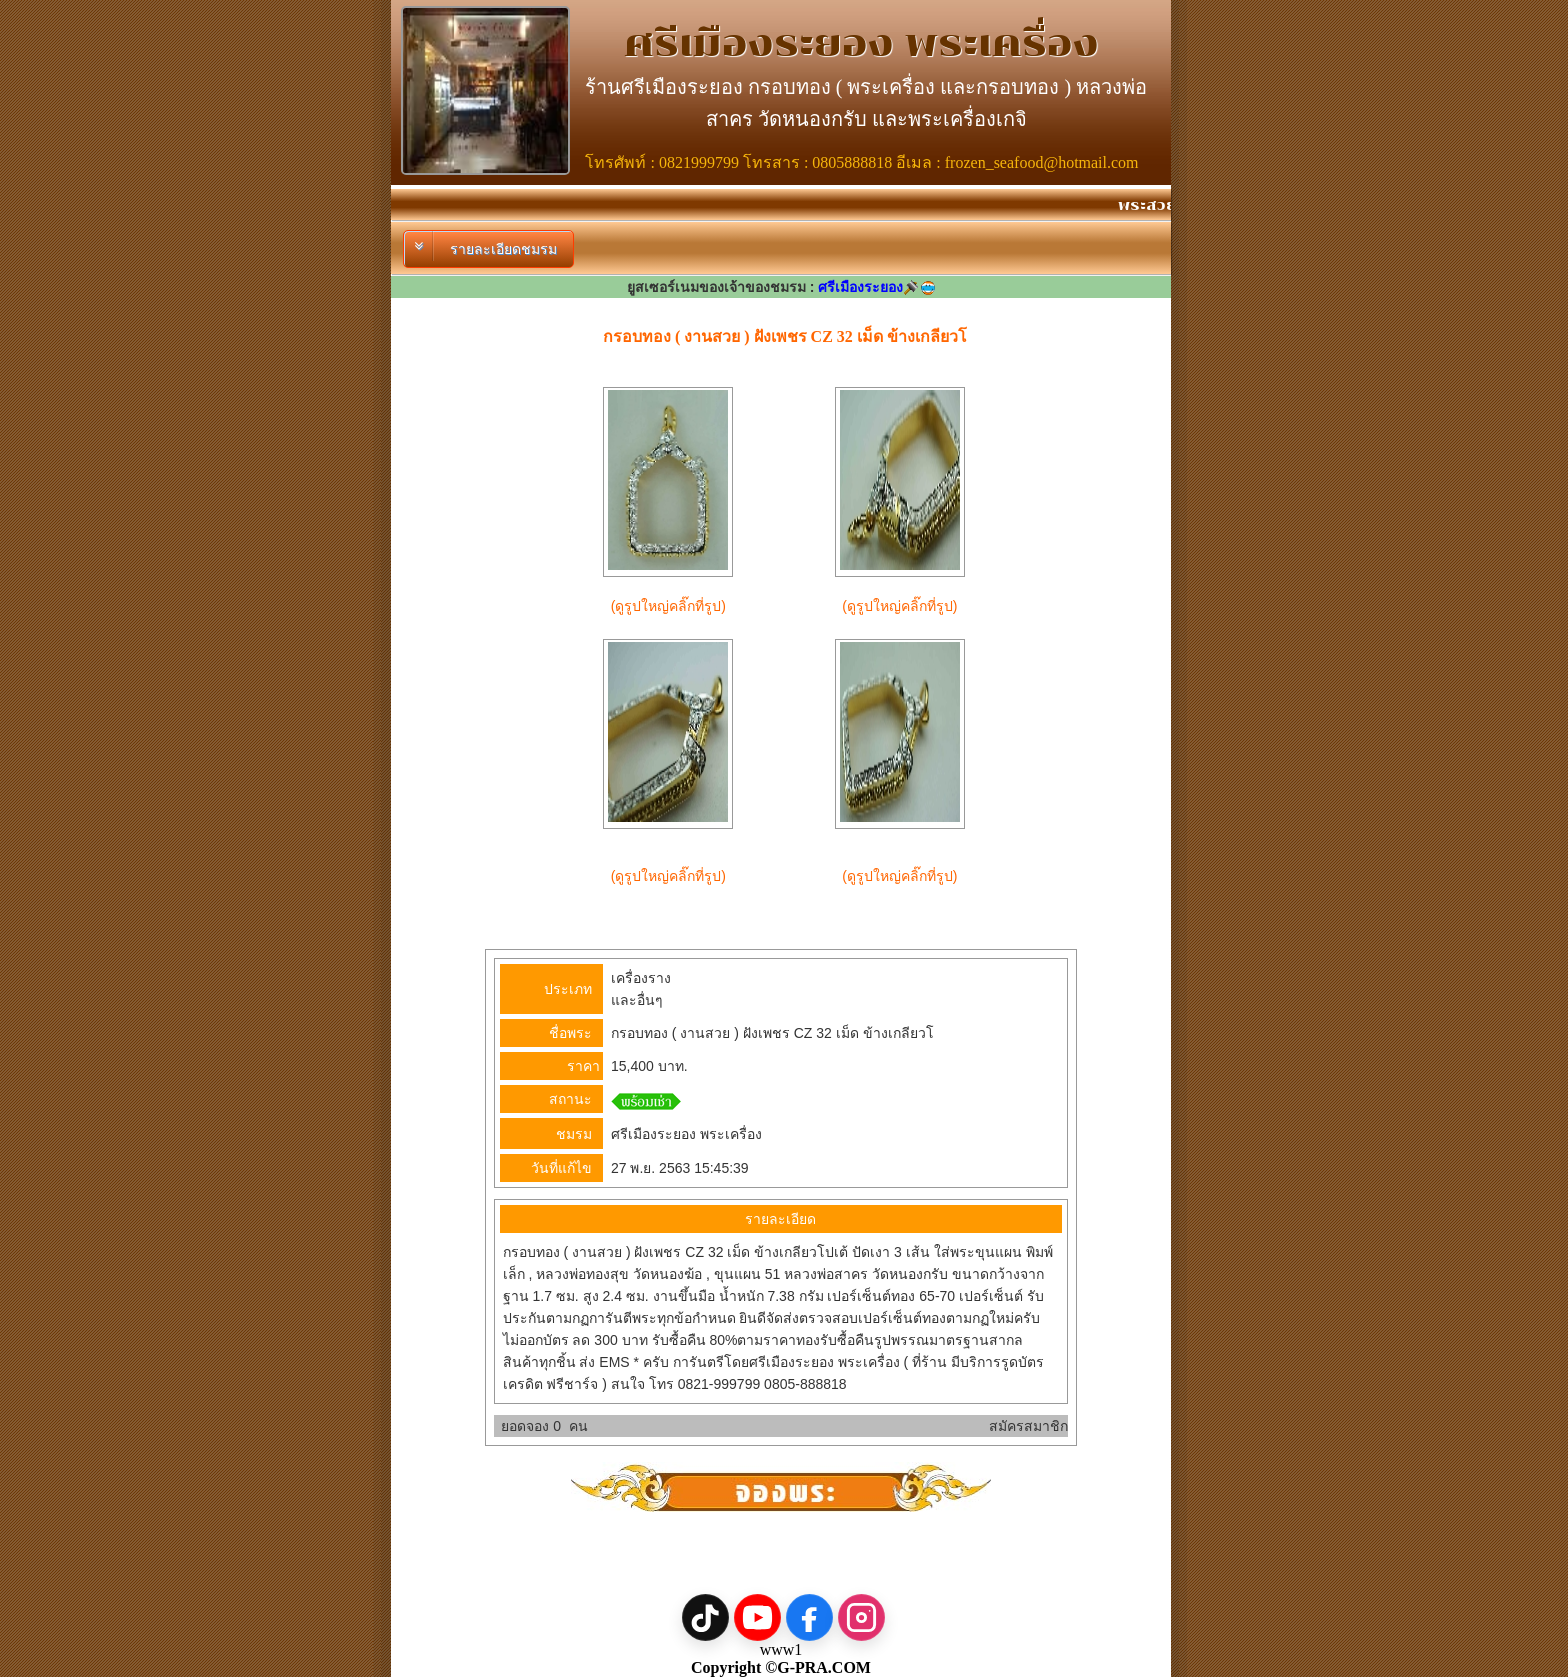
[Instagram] (861, 1617)
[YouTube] (757, 1617)
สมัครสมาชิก (1028, 1426)
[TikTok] (705, 1617)
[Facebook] (809, 1617)
